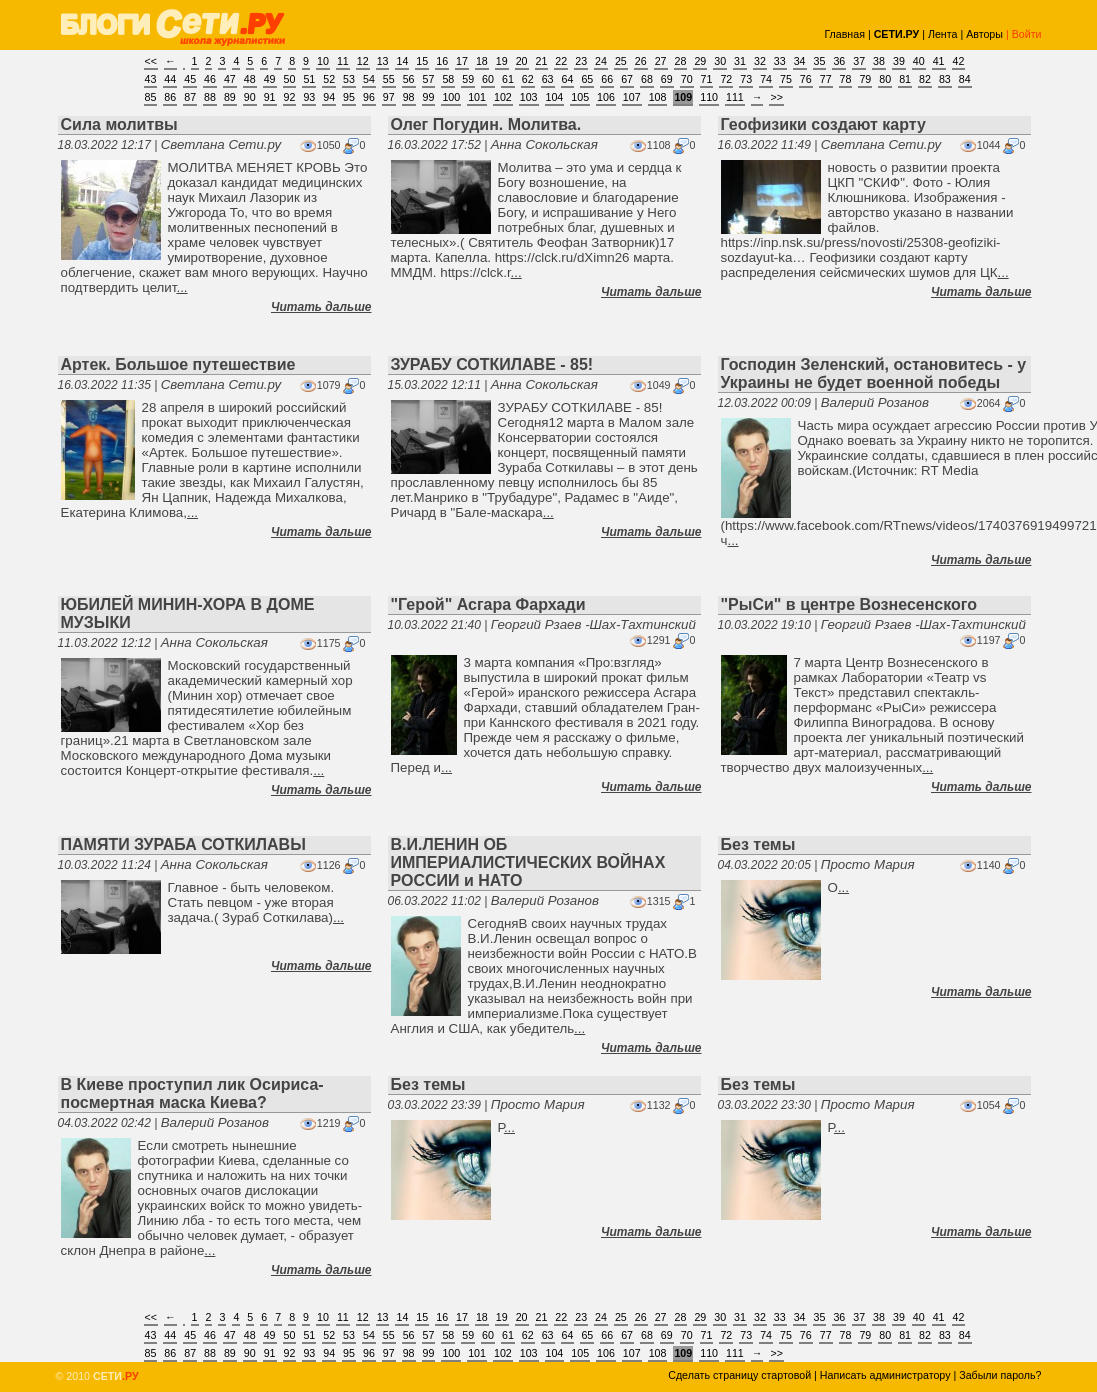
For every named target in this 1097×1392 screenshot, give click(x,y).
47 (230, 79)
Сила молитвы (119, 124)
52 (329, 79)
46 (210, 79)
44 (170, 79)
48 (250, 79)
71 (707, 79)
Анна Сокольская (544, 144)
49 (270, 79)
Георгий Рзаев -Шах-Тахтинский (593, 624)
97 (389, 97)
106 (606, 97)
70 (687, 79)
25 (621, 61)
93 (309, 97)
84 (965, 79)
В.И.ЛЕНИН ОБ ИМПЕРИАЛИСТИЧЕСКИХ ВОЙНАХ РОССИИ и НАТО (528, 862)
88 (210, 97)
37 (859, 61)
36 (839, 61)
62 (528, 79)
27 (661, 61)
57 (429, 79)
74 (766, 79)
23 (581, 61)
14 (402, 61)
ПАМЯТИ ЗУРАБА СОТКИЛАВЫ (183, 844)
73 (746, 79)
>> (776, 97)
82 (925, 79)
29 (700, 61)
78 (846, 79)
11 (343, 61)
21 (542, 61)
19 (502, 61)
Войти (1027, 34)
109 (683, 97)
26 (641, 61)
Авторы (984, 34)
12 (363, 61)
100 (451, 97)
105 (580, 97)
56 (409, 79)
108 (658, 97)
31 (740, 61)
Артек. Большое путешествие (178, 364)
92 (290, 97)
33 (780, 61)
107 (632, 97)
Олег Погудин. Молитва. (486, 124)
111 (735, 97)
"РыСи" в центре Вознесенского (849, 604)
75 (786, 79)
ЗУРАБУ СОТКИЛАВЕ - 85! (492, 364)
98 (409, 97)
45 (190, 79)
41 (939, 61)
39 (899, 61)
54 (369, 79)
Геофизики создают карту (823, 124)
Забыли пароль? (1000, 1375)
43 (151, 79)
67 (627, 79)
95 (349, 97)
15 (422, 61)
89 (230, 97)
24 (601, 61)
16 (442, 61)
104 (555, 97)
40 (919, 61)
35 (820, 61)
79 (865, 79)
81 (905, 79)
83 (945, 79)
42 (959, 61)
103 (529, 97)
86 (170, 97)
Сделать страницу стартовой (739, 1375)
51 (309, 79)
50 (290, 79)
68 (647, 79)
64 (568, 79)
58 (448, 79)
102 (503, 97)
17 (462, 61)
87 (190, 97)
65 (587, 79)
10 (323, 61)
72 (726, 79)
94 (329, 97)
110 (709, 97)
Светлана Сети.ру (221, 144)
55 (389, 79)
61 (508, 79)
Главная (844, 34)
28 (681, 61)
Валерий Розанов (875, 402)
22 (561, 61)
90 (250, 97)
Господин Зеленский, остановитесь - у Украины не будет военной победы (874, 373)
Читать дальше (321, 307)
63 (548, 79)
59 (468, 79)
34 (800, 61)
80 (885, 79)
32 (760, 61)
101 (477, 97)
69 (667, 79)
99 (429, 97)
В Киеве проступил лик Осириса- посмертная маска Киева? (192, 1093)
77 (826, 79)
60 (488, 79)
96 (369, 97)
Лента (943, 34)
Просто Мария (868, 864)
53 (349, 79)
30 (720, 61)
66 (607, 79)
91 (270, 97)
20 (522, 61)
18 (482, 61)
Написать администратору (885, 1375)
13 (383, 61)
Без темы (758, 844)
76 (806, 79)
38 (879, 61)
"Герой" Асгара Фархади (488, 604)
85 (151, 97)
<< (151, 61)
